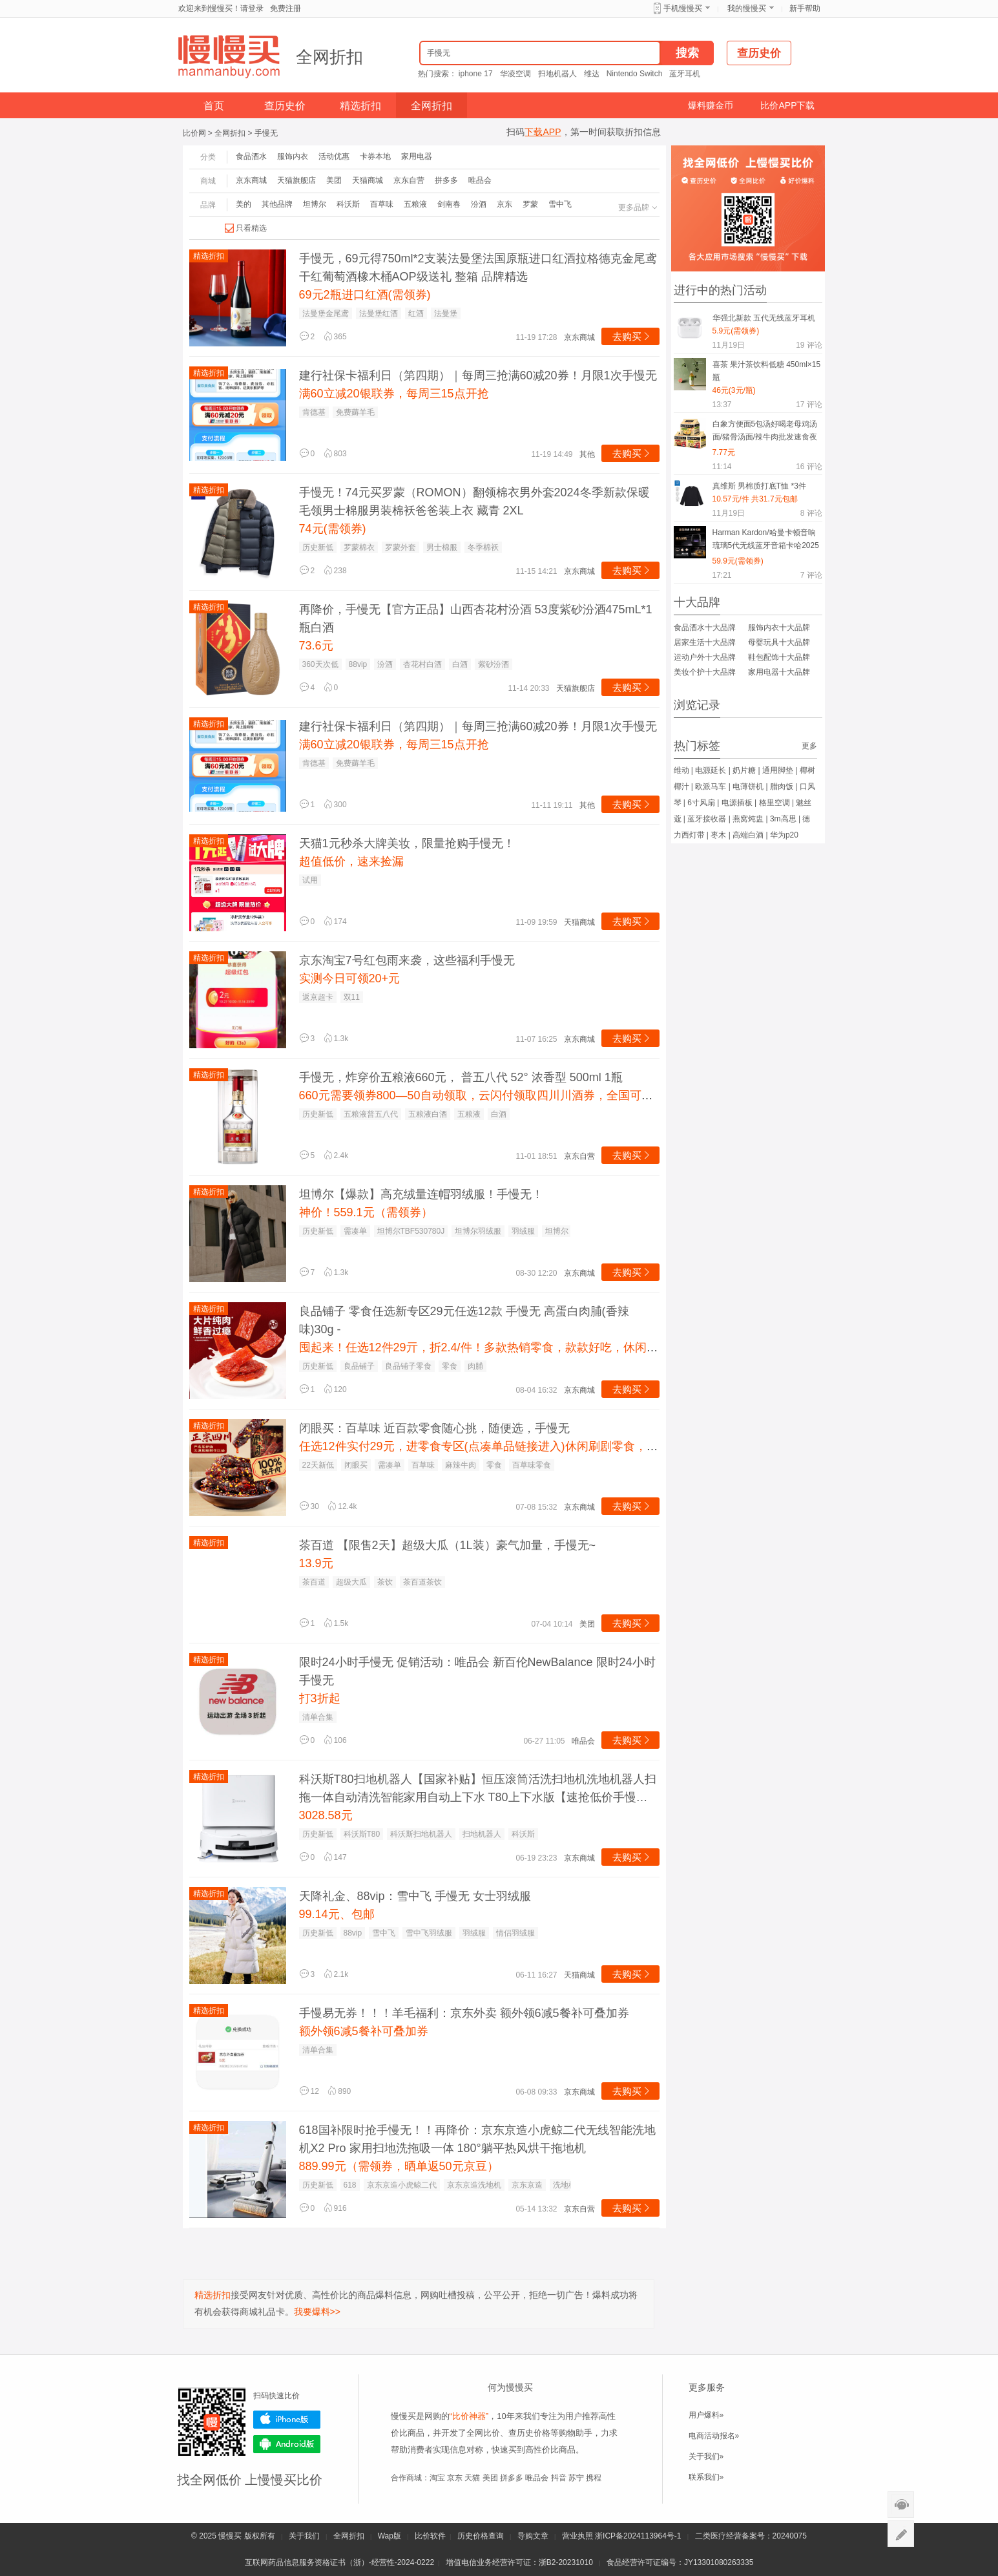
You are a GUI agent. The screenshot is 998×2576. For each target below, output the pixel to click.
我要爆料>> (317, 2312)
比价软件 (430, 2535)
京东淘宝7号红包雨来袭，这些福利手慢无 (407, 960)
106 (335, 1740)
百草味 (381, 204)
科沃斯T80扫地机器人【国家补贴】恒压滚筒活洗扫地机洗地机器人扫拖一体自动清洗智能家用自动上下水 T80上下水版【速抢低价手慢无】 (477, 1789)
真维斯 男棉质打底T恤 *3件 (759, 486)
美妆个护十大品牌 (705, 672)
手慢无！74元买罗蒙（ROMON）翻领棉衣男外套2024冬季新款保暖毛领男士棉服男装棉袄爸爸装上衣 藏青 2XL (474, 501)
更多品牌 (639, 207)
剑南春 (449, 204)
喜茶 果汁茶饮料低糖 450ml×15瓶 (766, 371)
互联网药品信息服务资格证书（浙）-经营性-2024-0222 (339, 2562)
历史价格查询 (480, 2535)
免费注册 (285, 8)
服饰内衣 (292, 156)
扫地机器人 (557, 73)
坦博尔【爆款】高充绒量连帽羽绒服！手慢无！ (421, 1194)
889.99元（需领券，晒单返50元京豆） (399, 2166)
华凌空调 (515, 73)
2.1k (336, 1974)
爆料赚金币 (710, 105)
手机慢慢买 (682, 8)
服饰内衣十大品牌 (779, 627)
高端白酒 (748, 834)
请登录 (252, 8)
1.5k (336, 1623)
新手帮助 (804, 8)
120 (335, 1389)
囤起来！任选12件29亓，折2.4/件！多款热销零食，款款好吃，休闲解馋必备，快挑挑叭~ (528, 1347)
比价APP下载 (787, 105)
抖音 (559, 2477)
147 (335, 1857)
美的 (243, 204)
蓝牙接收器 (706, 818)
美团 (334, 180)
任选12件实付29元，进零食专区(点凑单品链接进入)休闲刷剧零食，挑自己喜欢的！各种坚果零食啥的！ (566, 1446)
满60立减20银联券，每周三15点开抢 (394, 393)
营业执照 (577, 2535)
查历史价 (285, 105)
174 (335, 921)
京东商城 (251, 180)
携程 (593, 2477)
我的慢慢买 (746, 8)
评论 (809, 345)
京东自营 (408, 180)
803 (335, 453)
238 (335, 570)
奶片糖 (744, 770)
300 (335, 804)
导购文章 (532, 2535)
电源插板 (737, 802)
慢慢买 (230, 2535)
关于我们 (304, 2535)
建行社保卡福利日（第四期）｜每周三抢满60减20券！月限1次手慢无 (478, 375)
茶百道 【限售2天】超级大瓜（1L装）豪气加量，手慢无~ (447, 1545)
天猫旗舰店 (296, 180)
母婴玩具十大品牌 (779, 642)
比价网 (194, 133)
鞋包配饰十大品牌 (779, 657)
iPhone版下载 (286, 2420)
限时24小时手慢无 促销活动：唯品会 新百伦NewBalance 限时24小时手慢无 (477, 1671)
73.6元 (316, 645)
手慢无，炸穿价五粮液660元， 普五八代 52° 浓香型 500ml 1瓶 (461, 1077)
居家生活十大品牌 (705, 642)
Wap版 (389, 2535)
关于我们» (706, 2456)
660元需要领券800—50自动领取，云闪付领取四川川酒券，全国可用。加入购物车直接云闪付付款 (551, 1095)
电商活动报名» (714, 2435)
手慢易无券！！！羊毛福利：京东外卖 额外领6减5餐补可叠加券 (464, 2013)
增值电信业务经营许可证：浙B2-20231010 (519, 2562)
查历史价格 (529, 2433)
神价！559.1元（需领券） (366, 1212)
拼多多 (446, 180)
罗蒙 (530, 204)
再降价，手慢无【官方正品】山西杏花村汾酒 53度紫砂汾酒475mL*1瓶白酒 (475, 618)
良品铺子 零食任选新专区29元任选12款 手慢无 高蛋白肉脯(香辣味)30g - (464, 1320)
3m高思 (783, 818)
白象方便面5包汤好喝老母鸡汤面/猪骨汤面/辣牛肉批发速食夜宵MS (765, 432)
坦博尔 (314, 204)
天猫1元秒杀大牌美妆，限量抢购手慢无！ (407, 843)
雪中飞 (560, 204)
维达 (591, 73)
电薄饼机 (748, 786)
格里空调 (774, 802)
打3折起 (319, 1698)
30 (309, 1506)
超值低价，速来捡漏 (351, 861)
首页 (213, 105)
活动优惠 (333, 156)
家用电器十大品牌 (779, 672)
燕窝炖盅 (748, 818)
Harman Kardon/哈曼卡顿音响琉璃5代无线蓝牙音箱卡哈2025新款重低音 (765, 541)
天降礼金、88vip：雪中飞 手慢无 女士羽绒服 (415, 1896)
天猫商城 (367, 180)
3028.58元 (326, 1815)
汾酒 (478, 204)
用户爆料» (706, 2415)
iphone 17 (476, 73)
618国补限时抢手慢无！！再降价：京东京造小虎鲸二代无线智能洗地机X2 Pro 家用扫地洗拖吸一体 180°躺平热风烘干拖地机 (477, 2139)
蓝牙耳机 (684, 73)
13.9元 (316, 1563)
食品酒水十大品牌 (705, 627)
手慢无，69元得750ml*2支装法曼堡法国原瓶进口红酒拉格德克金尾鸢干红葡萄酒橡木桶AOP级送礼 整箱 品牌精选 (478, 267)
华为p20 (784, 834)
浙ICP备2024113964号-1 (638, 2535)
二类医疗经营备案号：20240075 (751, 2535)
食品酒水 (251, 156)
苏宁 (576, 2477)
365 (335, 336)
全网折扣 (329, 57)
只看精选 (251, 228)
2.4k (336, 1155)
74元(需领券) (332, 528)
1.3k (336, 1038)
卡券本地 (375, 156)
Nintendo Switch (635, 73)
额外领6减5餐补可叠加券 (363, 2031)
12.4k (342, 1506)
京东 (504, 204)
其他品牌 (277, 204)
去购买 (632, 336)
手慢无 (266, 133)
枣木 (718, 834)
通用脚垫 (777, 770)
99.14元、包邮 (337, 1914)
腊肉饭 (781, 786)
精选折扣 (360, 105)
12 (309, 2091)
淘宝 (437, 2477)
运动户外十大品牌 (705, 657)
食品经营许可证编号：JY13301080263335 (680, 2562)
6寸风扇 (701, 802)
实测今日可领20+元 (349, 978)
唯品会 (480, 180)
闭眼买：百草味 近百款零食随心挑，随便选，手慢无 (434, 1428)
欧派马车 (710, 786)
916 (335, 2208)
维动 (681, 770)
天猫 (472, 2477)
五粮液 (415, 204)
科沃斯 (348, 204)
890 (339, 2091)
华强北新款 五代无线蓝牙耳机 (763, 317)
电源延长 (710, 770)
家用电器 (416, 156)
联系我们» (706, 2477)
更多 (809, 745)
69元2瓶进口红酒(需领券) (365, 294)
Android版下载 (286, 2444)
